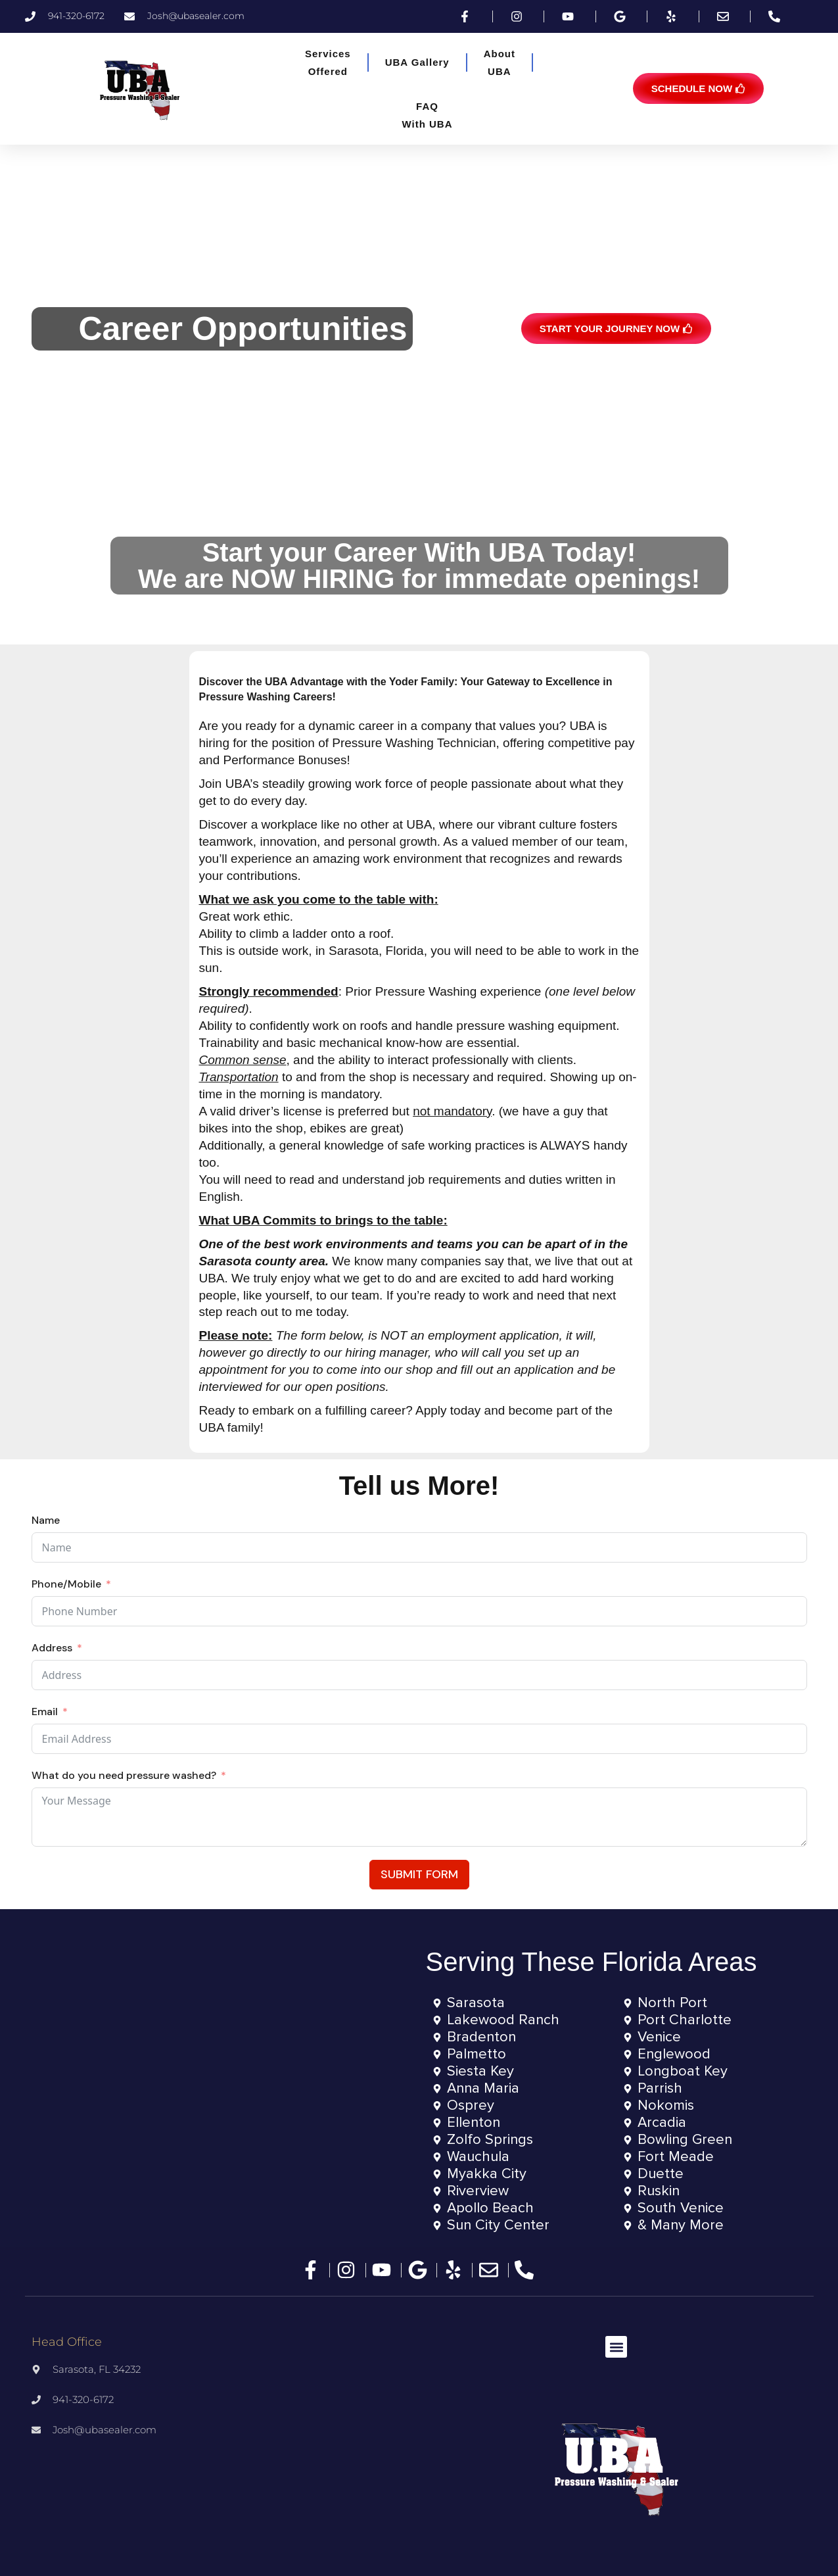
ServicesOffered (328, 62)
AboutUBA (499, 62)
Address (52, 1648)
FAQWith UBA (427, 115)
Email (45, 1711)
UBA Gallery (417, 62)
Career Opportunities (242, 328)
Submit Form (419, 1874)
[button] (616, 2347)
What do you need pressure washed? (124, 1775)
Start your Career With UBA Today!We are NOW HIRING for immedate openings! (419, 565)
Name (46, 1520)
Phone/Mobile (66, 1584)
